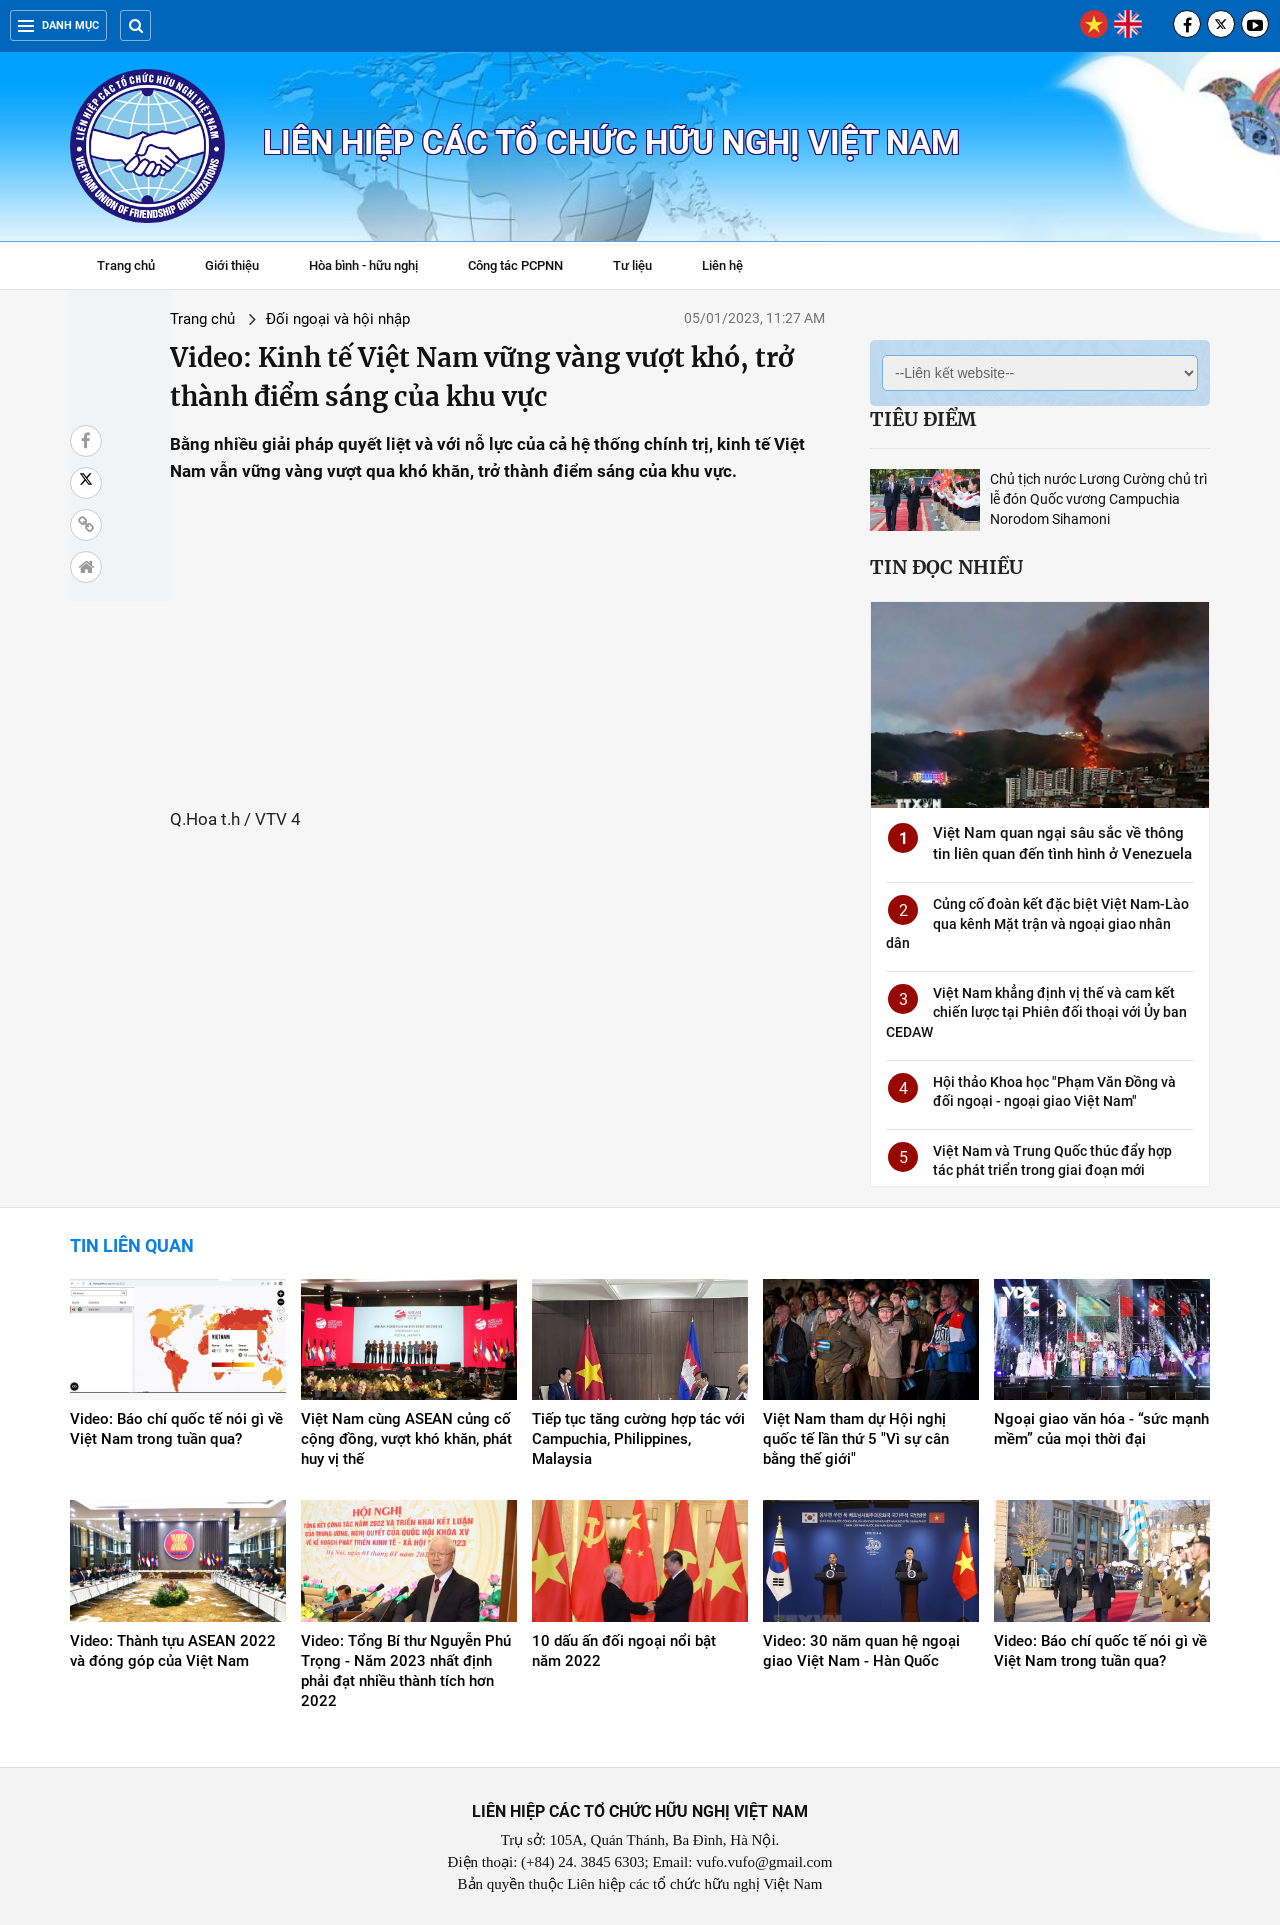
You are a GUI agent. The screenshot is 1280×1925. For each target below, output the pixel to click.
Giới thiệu (232, 265)
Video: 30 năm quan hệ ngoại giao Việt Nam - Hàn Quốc (861, 1651)
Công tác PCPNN (515, 265)
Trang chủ (126, 265)
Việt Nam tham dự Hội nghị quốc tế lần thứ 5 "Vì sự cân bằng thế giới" (856, 1439)
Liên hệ (722, 265)
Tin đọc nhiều (946, 567)
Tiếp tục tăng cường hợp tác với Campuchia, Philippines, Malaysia (638, 1439)
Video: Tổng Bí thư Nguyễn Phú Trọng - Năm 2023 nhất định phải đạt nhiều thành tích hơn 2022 (406, 1671)
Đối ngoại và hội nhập (283, 319)
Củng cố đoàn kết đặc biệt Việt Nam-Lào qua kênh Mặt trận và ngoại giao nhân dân (1037, 923)
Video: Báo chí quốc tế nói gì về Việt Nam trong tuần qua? (176, 1429)
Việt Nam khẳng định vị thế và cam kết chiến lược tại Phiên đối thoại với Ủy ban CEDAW (1036, 1012)
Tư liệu (642, 268)
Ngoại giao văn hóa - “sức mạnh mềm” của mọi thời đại (1101, 1429)
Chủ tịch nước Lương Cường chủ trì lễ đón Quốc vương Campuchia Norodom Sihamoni (1098, 499)
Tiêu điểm (923, 419)
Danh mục (58, 25)
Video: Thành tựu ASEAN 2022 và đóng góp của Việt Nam (173, 1651)
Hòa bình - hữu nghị (363, 265)
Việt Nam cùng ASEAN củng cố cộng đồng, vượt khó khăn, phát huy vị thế (406, 1439)
